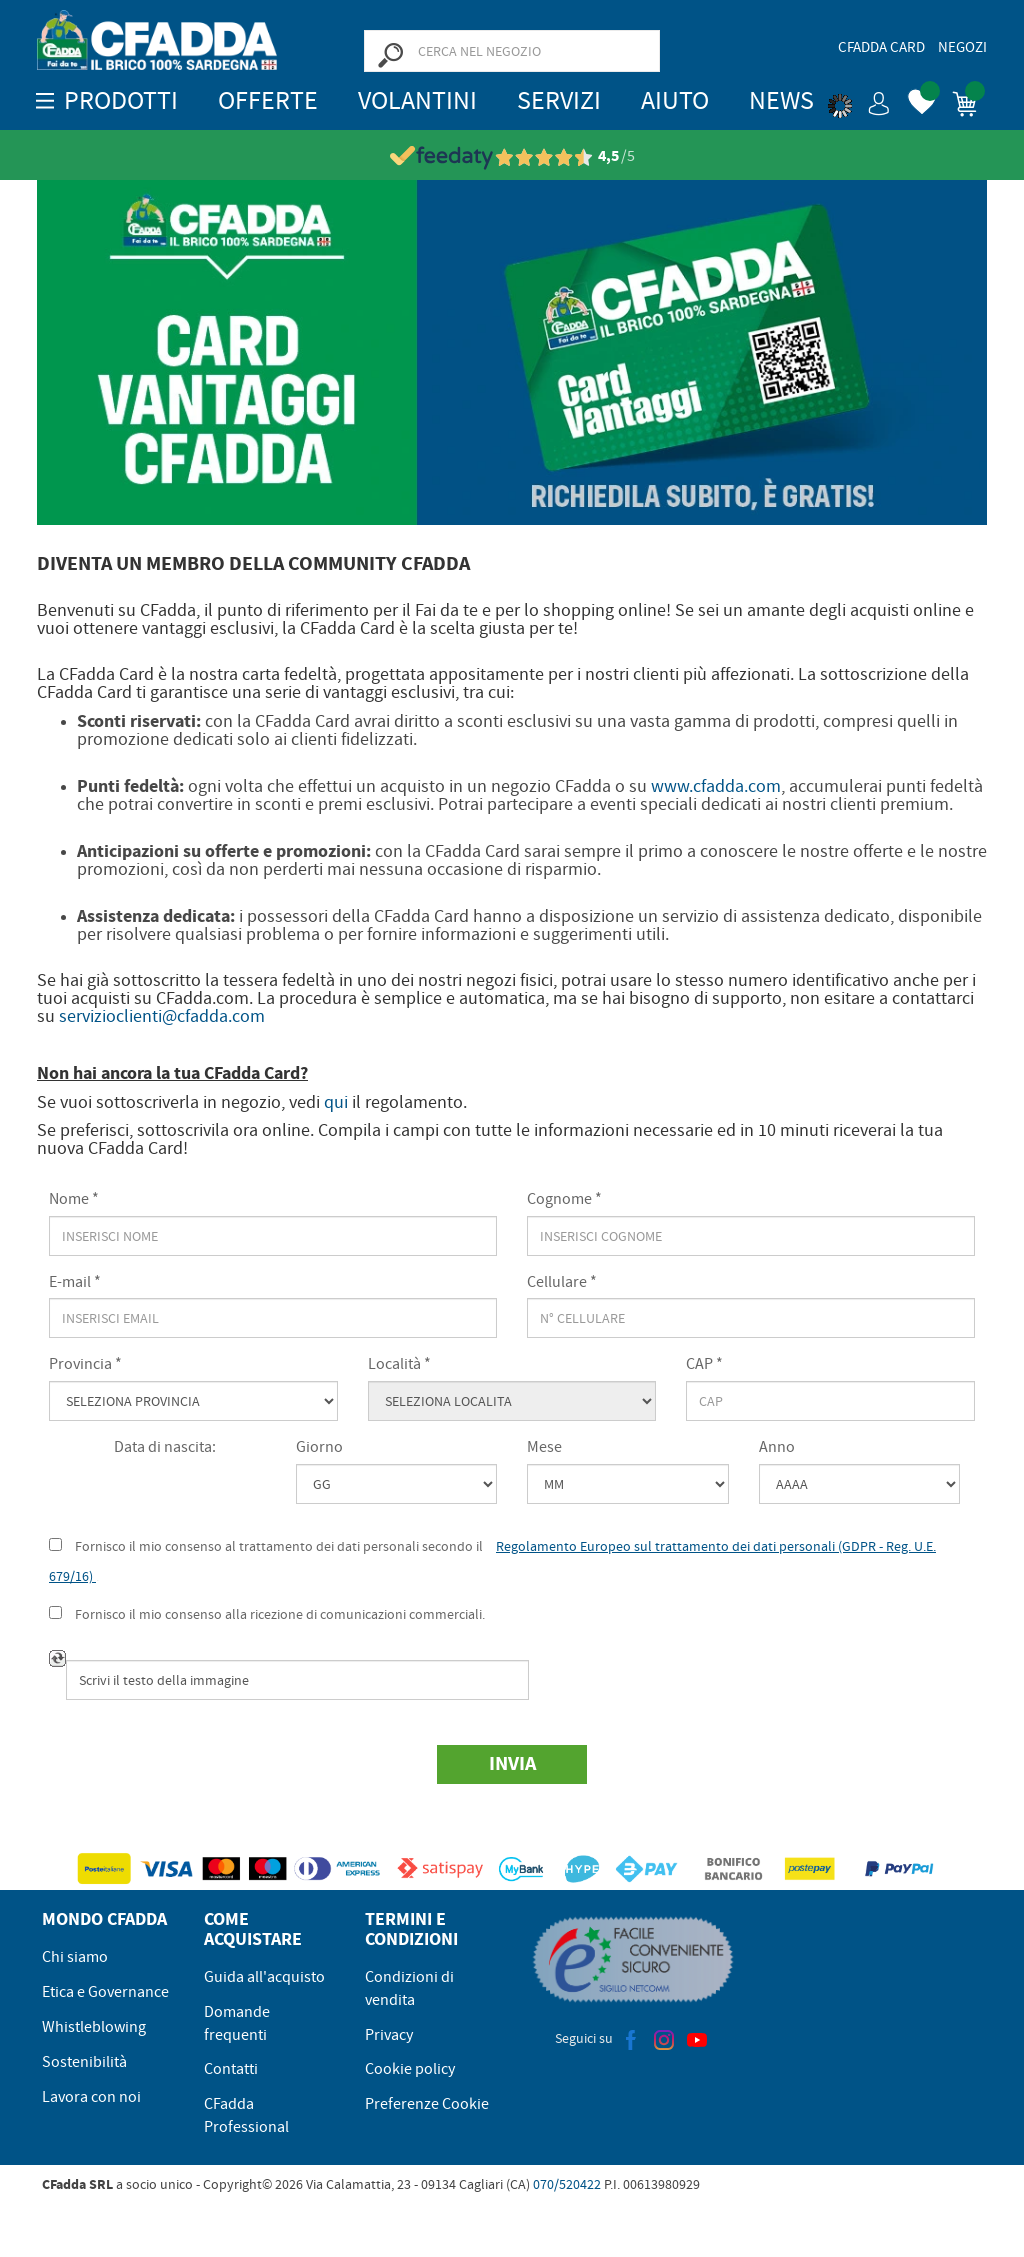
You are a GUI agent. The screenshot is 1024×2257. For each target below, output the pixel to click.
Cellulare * (562, 1282)
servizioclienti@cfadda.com (162, 1016)
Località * (399, 1364)
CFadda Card (881, 47)
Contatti (231, 2069)
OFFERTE (268, 100)
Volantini (417, 100)
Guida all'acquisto (264, 1977)
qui (336, 1102)
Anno (777, 1447)
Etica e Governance (105, 1992)
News (781, 100)
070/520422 (567, 2184)
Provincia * (85, 1364)
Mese (544, 1447)
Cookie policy (410, 2069)
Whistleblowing (94, 2027)
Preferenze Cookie (427, 2104)
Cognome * (564, 1199)
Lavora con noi (91, 2097)
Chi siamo (75, 1957)
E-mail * (75, 1282)
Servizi (559, 100)
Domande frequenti (237, 2023)
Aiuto (675, 100)
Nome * (74, 1199)
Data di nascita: (165, 1447)
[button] (859, 100)
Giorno (319, 1447)
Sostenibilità (84, 2062)
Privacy (389, 2035)
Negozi (962, 47)
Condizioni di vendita (409, 1988)
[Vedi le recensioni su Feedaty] (512, 156)
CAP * (704, 1364)
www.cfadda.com (716, 786)
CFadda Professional (246, 2115)
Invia (512, 1763)
